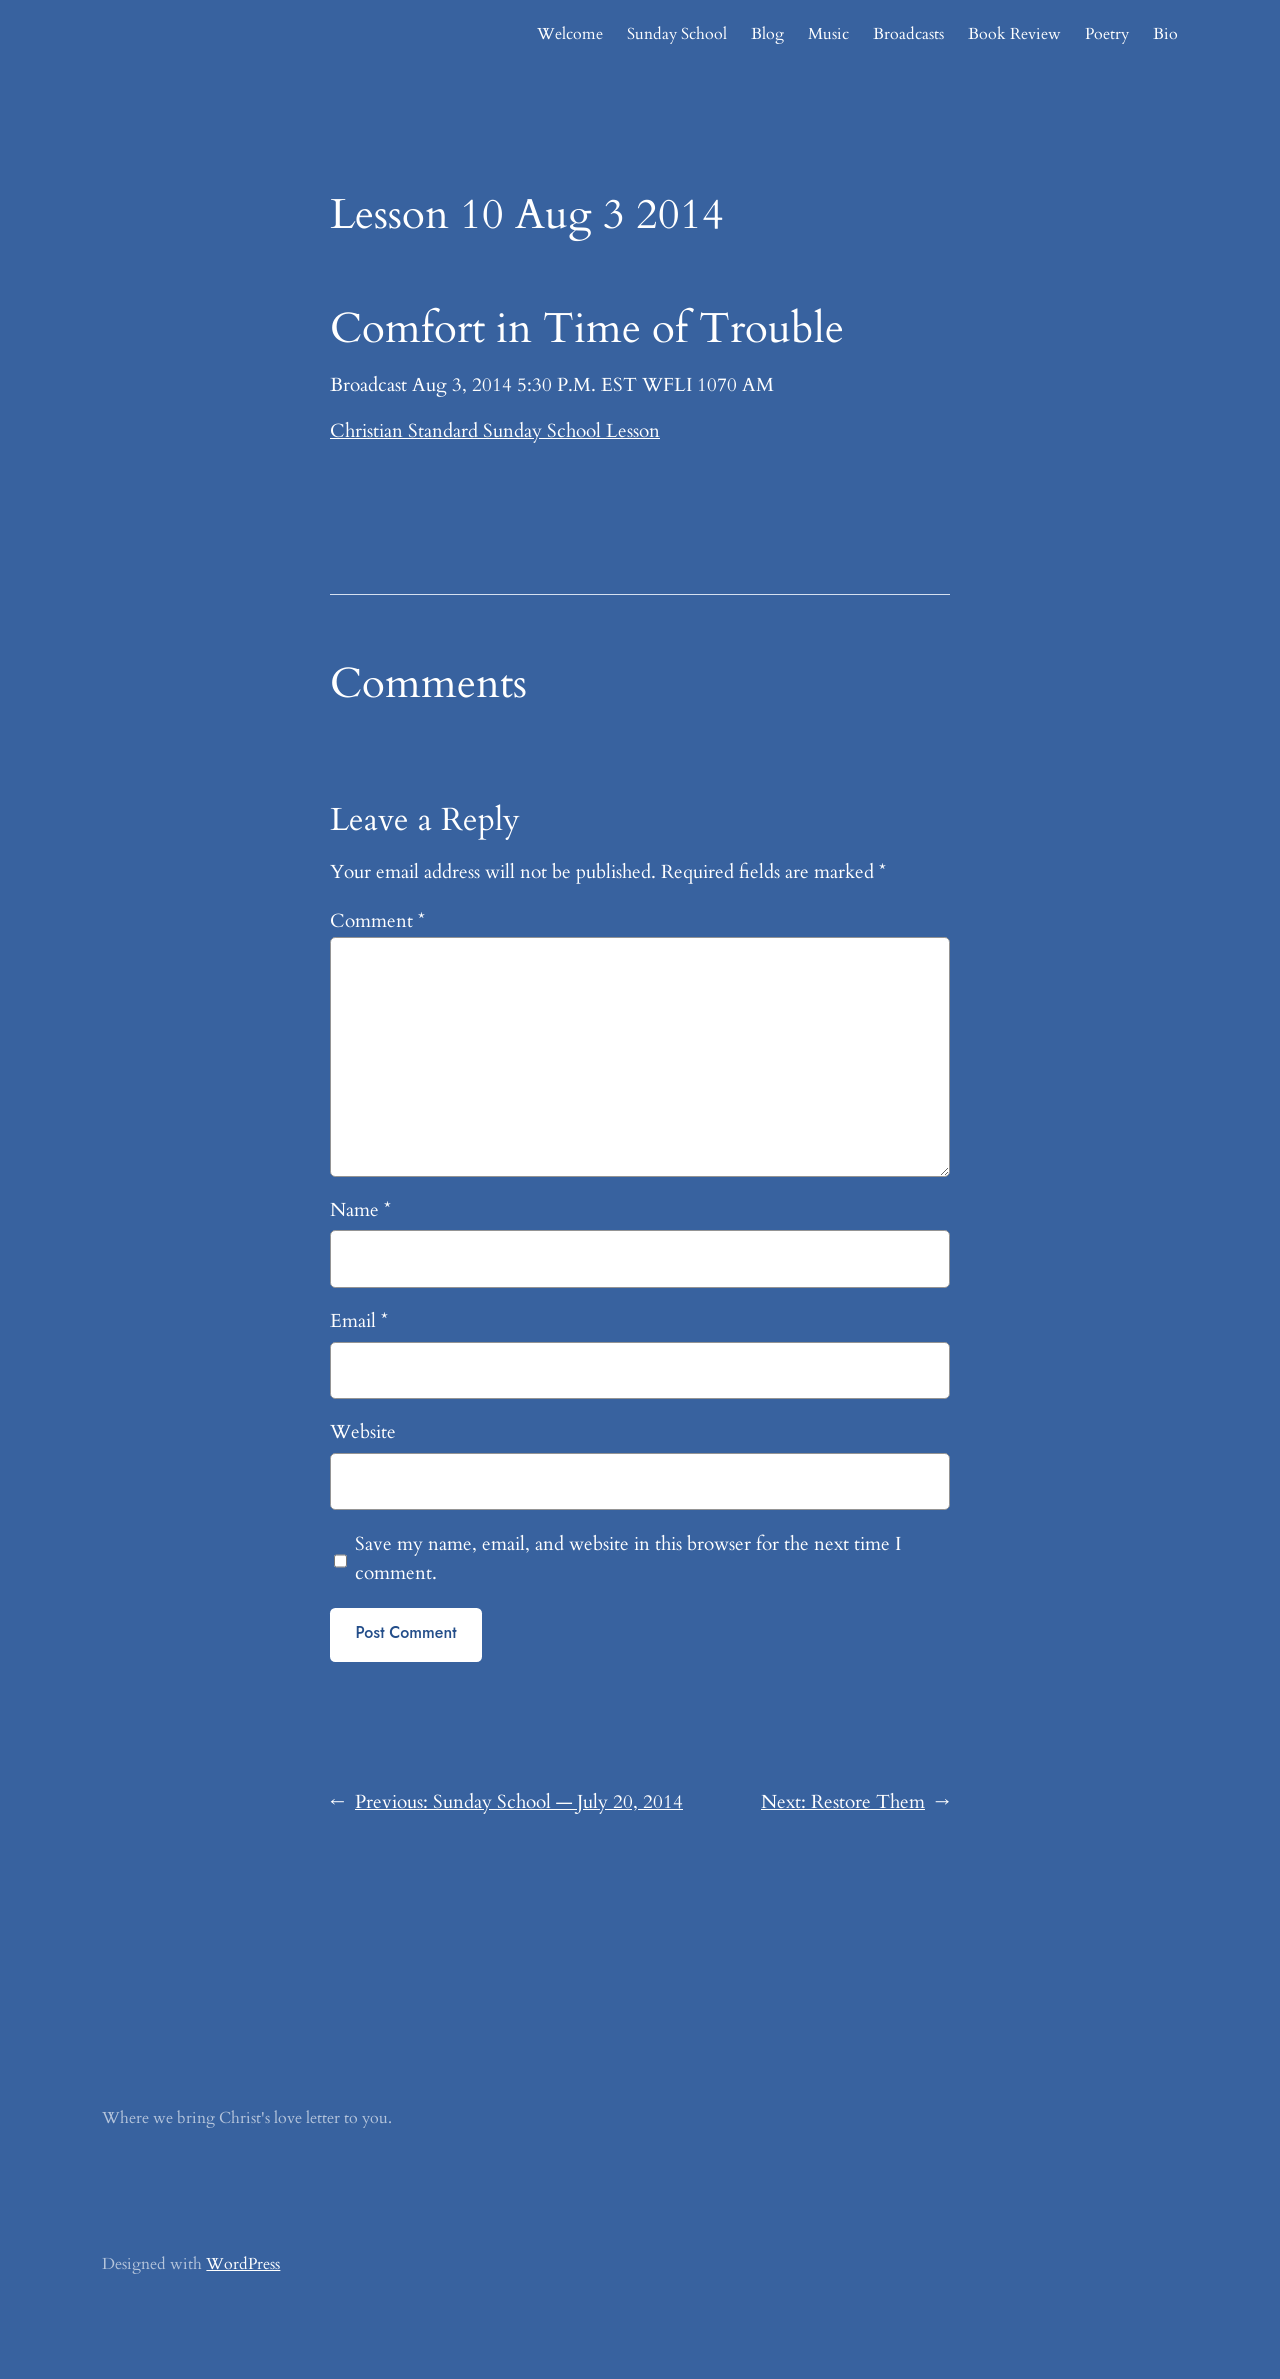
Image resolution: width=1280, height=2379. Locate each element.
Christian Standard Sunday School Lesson (495, 431)
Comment (377, 921)
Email (359, 1321)
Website (363, 1432)
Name (360, 1210)
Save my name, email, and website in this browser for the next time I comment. (628, 1559)
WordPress (243, 2264)
